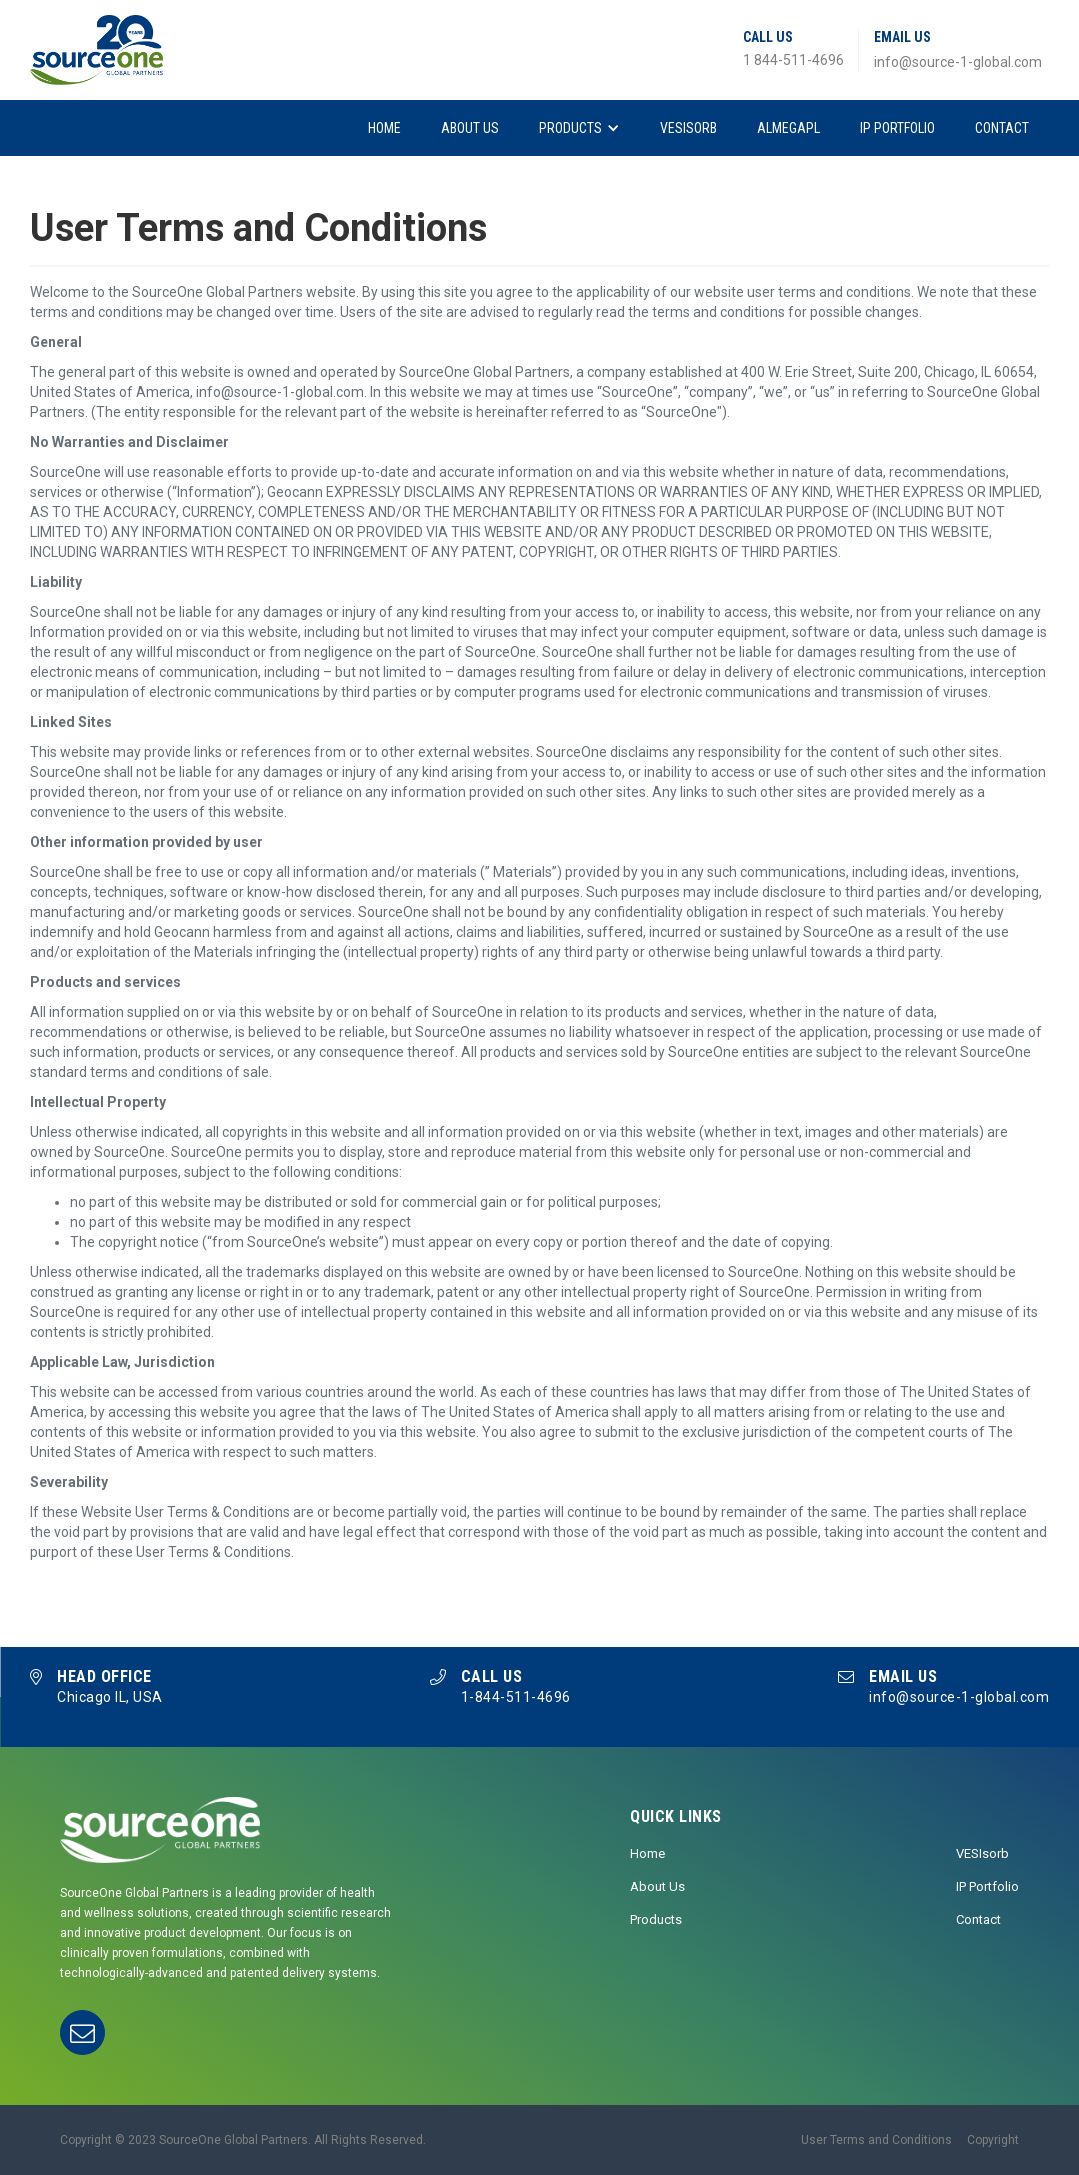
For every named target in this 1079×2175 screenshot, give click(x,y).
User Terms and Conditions (876, 2140)
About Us (470, 128)
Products (570, 128)
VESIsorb (688, 128)
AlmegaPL (788, 128)
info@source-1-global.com (958, 62)
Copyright (993, 2140)
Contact (1002, 128)
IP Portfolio (897, 128)
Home (384, 128)
